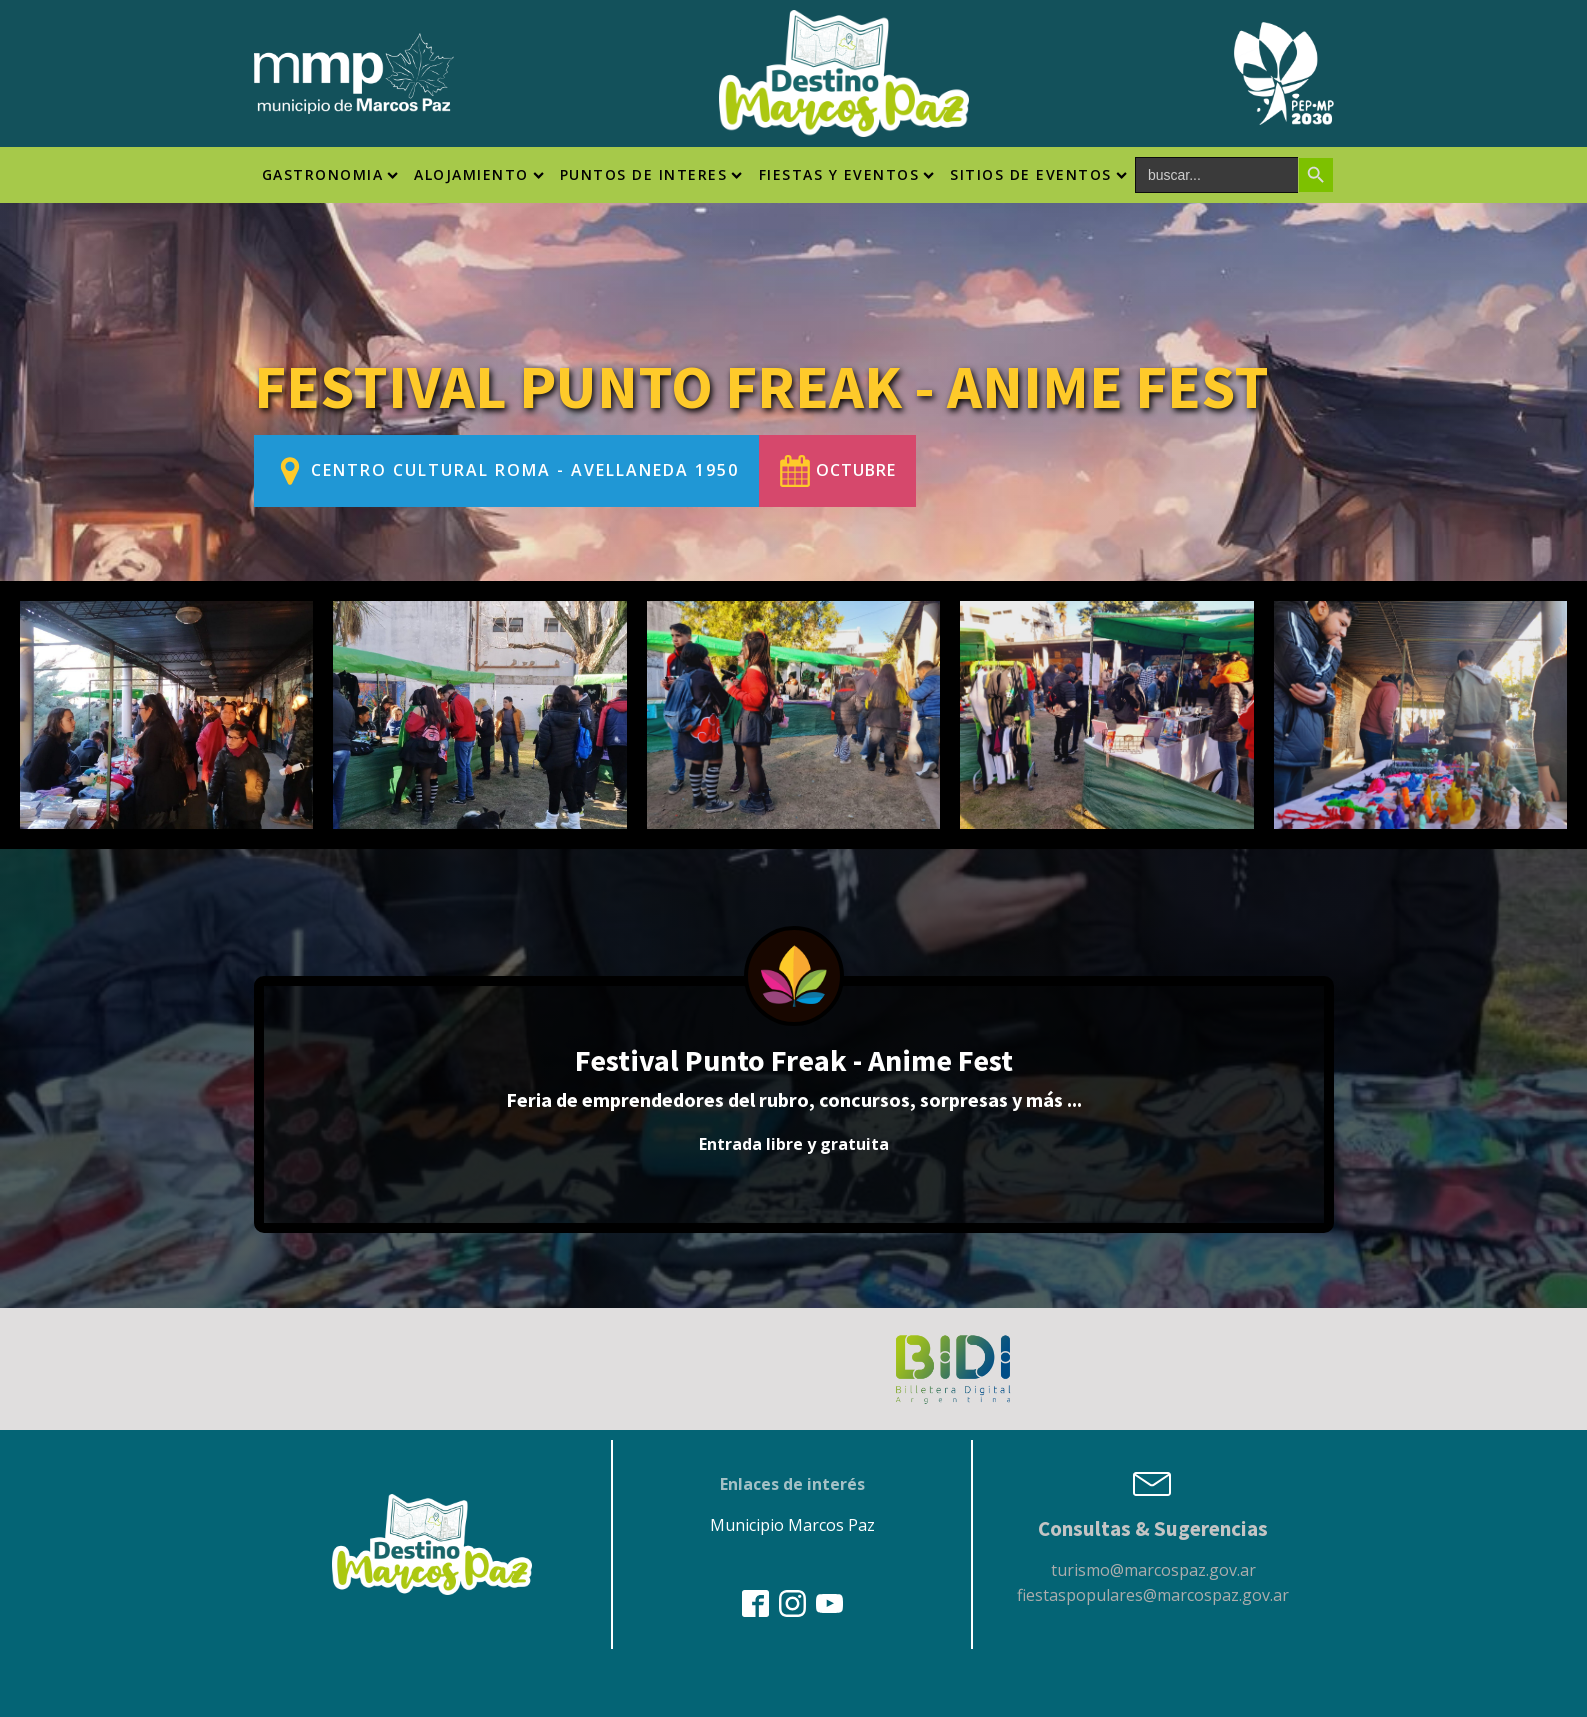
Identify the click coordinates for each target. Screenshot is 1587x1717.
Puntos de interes (651, 174)
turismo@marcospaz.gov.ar (1153, 1570)
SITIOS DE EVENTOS (1038, 174)
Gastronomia (330, 174)
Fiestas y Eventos (847, 174)
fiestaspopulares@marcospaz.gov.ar (1153, 1595)
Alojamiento (479, 174)
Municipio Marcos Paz (792, 1525)
